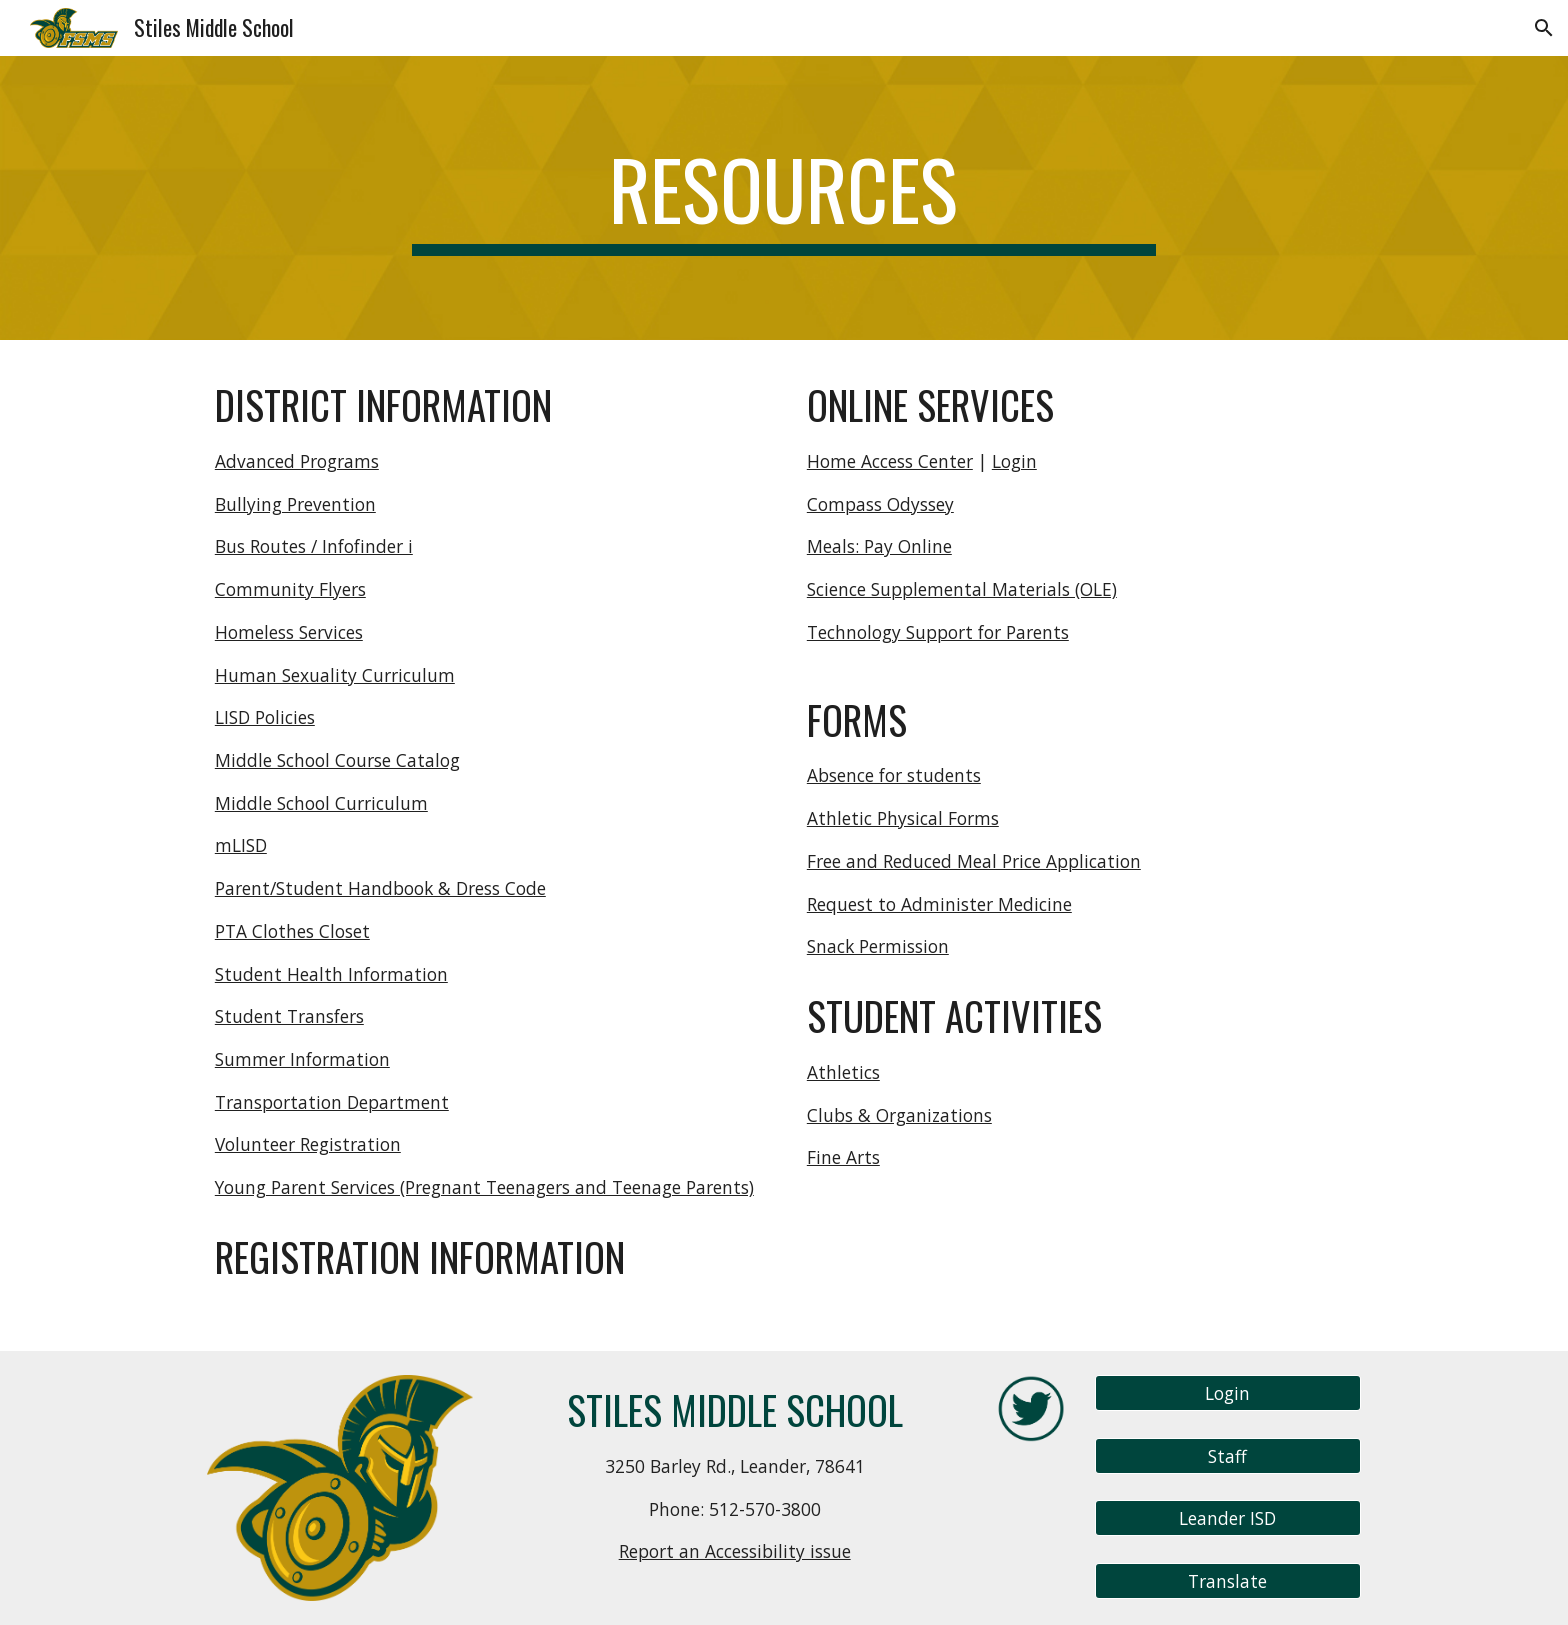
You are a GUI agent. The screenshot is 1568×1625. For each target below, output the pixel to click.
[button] (1544, 28)
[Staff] (1228, 1455)
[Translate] (1228, 1581)
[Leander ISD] (1228, 1518)
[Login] (1228, 1393)
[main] (784, 198)
